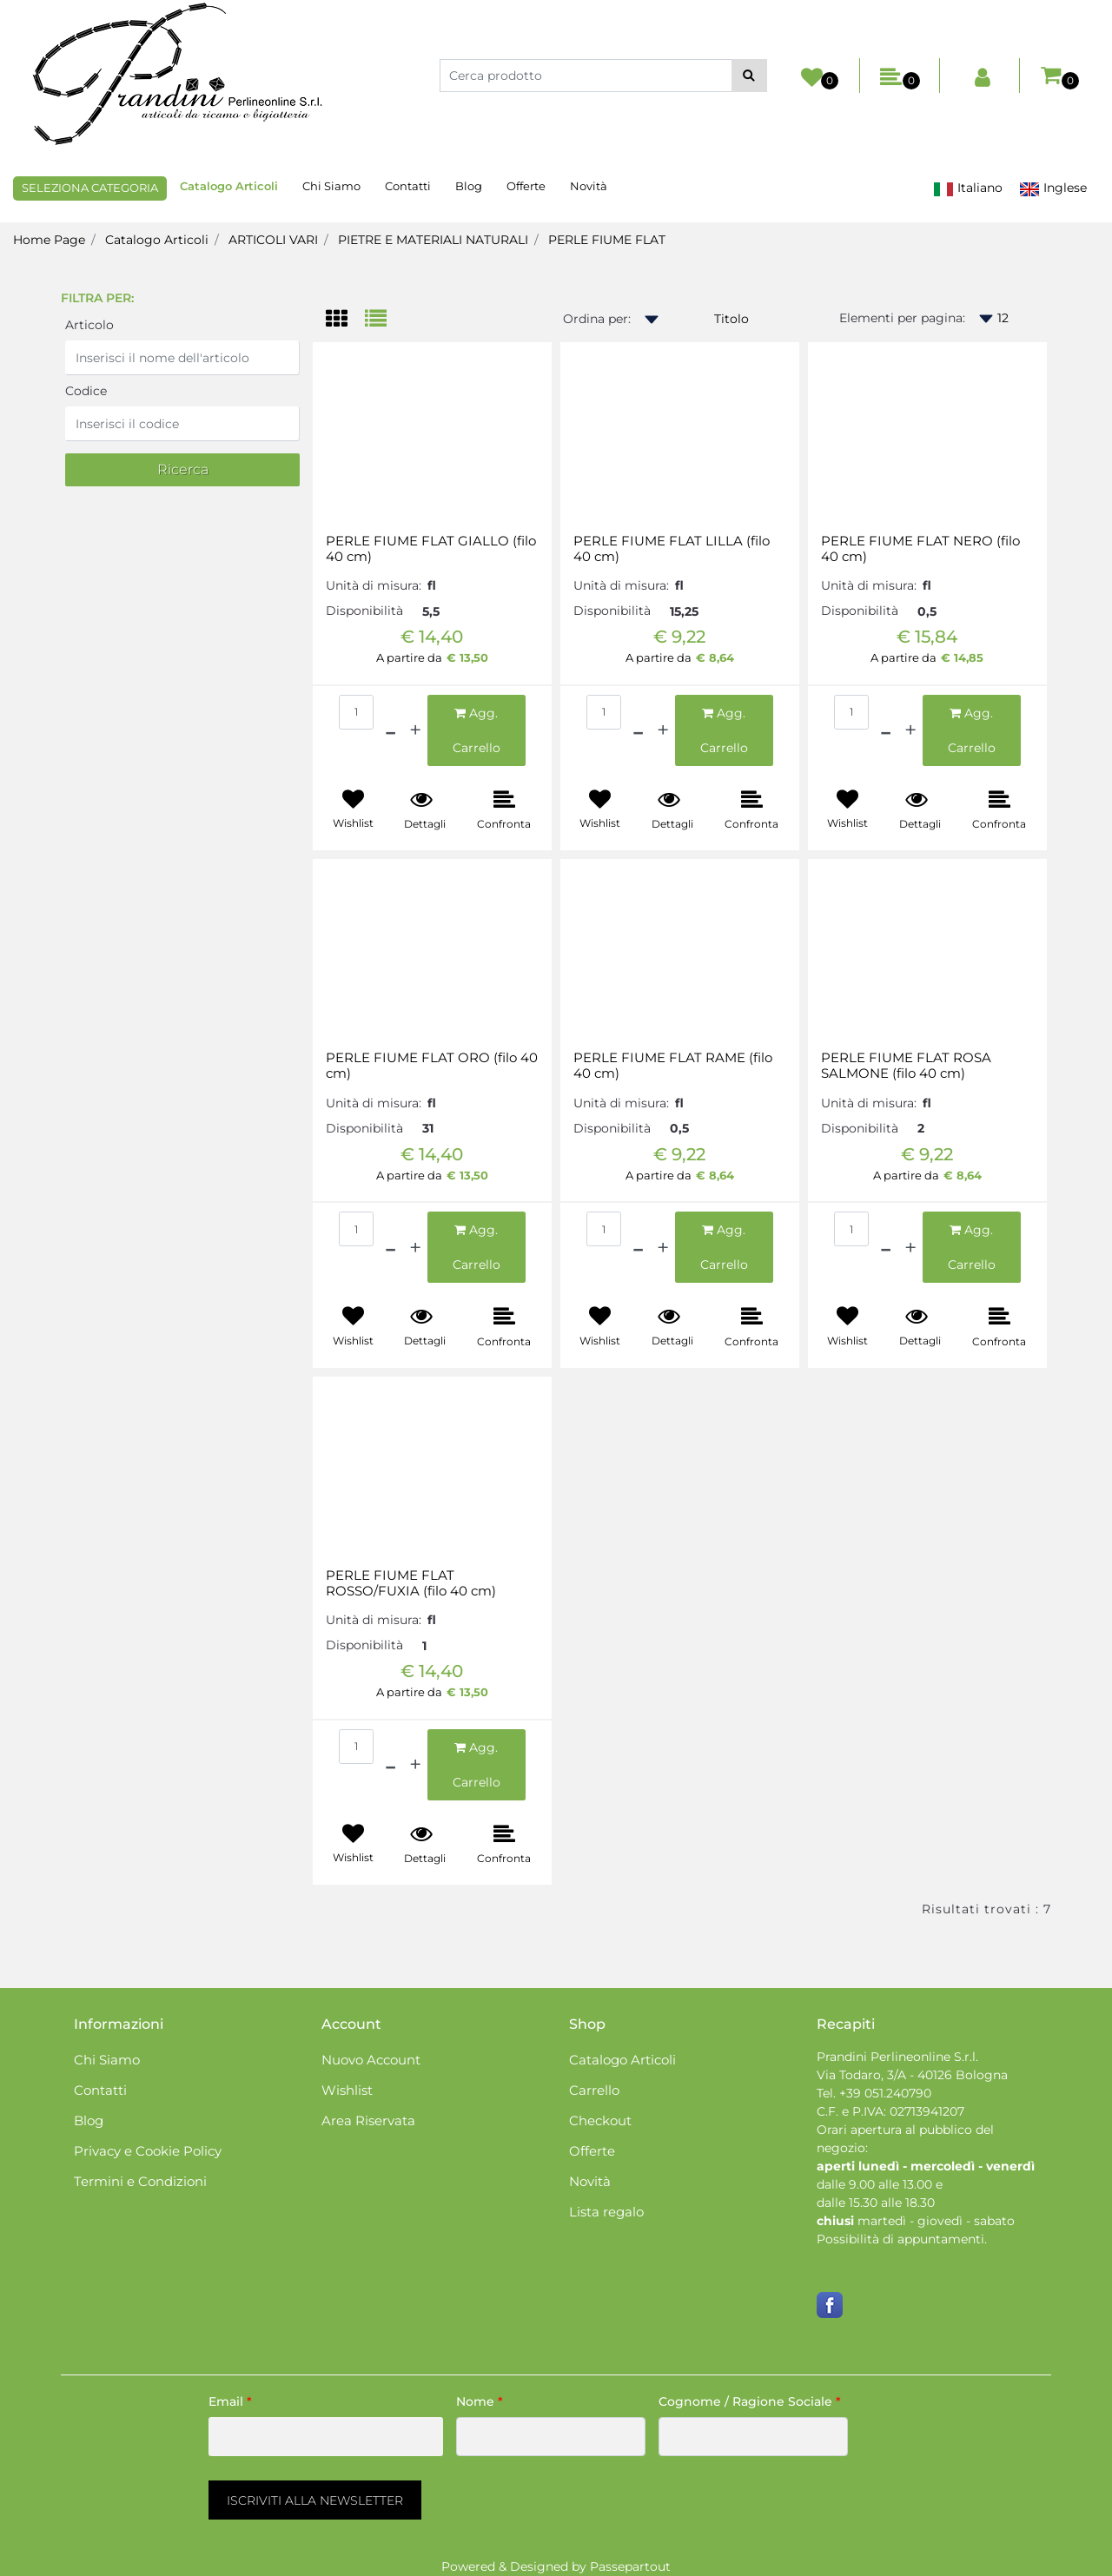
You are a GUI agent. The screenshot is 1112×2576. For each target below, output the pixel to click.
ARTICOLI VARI (273, 240)
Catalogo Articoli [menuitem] (229, 186)
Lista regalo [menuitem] (606, 2211)
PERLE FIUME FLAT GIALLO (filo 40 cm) (431, 549)
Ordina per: (597, 319)
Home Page (49, 240)
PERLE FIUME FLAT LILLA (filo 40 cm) (671, 549)
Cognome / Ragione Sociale (750, 2401)
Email (230, 2401)
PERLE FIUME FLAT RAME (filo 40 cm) (672, 1065)
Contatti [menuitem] (408, 186)
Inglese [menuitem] (1053, 188)
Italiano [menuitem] (968, 188)
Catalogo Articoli (156, 240)
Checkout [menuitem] (600, 2120)
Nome (479, 2401)
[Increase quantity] (415, 730)
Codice (86, 391)
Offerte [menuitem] (526, 186)
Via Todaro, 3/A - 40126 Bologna (912, 2075)
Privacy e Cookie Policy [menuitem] (148, 2151)
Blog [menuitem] (468, 186)
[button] (749, 75)
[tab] (345, 320)
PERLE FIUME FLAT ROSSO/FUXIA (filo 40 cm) (411, 1583)
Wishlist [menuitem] (347, 2090)
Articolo (89, 325)
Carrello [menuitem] (594, 2090)
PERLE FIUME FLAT (606, 240)
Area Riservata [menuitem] (368, 2120)
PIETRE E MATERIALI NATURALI (433, 240)
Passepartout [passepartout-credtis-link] (630, 2566)
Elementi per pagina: (902, 318)
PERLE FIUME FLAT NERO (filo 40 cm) (920, 549)
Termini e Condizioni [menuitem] (140, 2181)
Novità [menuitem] (588, 186)
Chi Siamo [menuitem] (331, 186)
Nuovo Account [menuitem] (370, 2059)
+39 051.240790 (885, 2093)
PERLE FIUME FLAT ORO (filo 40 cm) (432, 1065)
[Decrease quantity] (390, 730)
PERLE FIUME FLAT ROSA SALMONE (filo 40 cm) (906, 1065)
